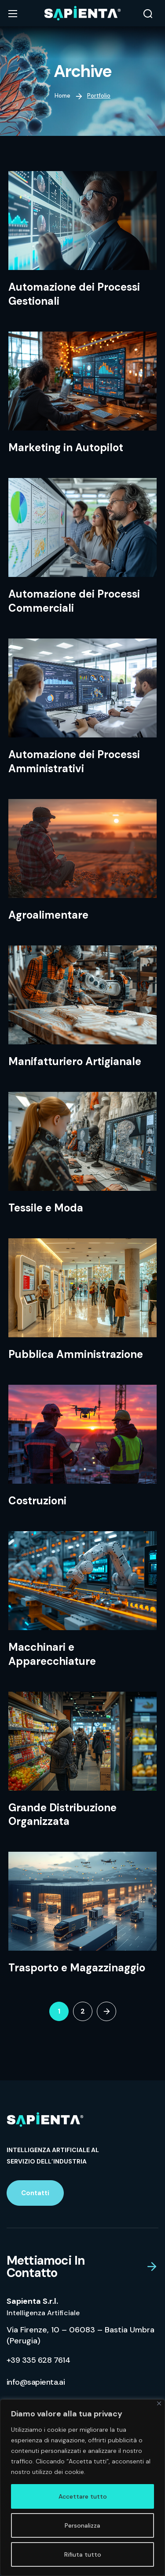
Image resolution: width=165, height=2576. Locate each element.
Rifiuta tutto (82, 2554)
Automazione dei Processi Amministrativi (74, 761)
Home (62, 95)
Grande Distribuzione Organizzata (62, 1814)
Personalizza (82, 2525)
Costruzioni (37, 1500)
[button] (148, 13)
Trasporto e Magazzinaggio (76, 1967)
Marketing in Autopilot (65, 447)
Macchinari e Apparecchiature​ (52, 1654)
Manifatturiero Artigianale (74, 1061)
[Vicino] (159, 2403)
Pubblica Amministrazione (75, 1354)
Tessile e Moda (45, 1208)
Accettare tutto (83, 2496)
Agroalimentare (48, 915)
